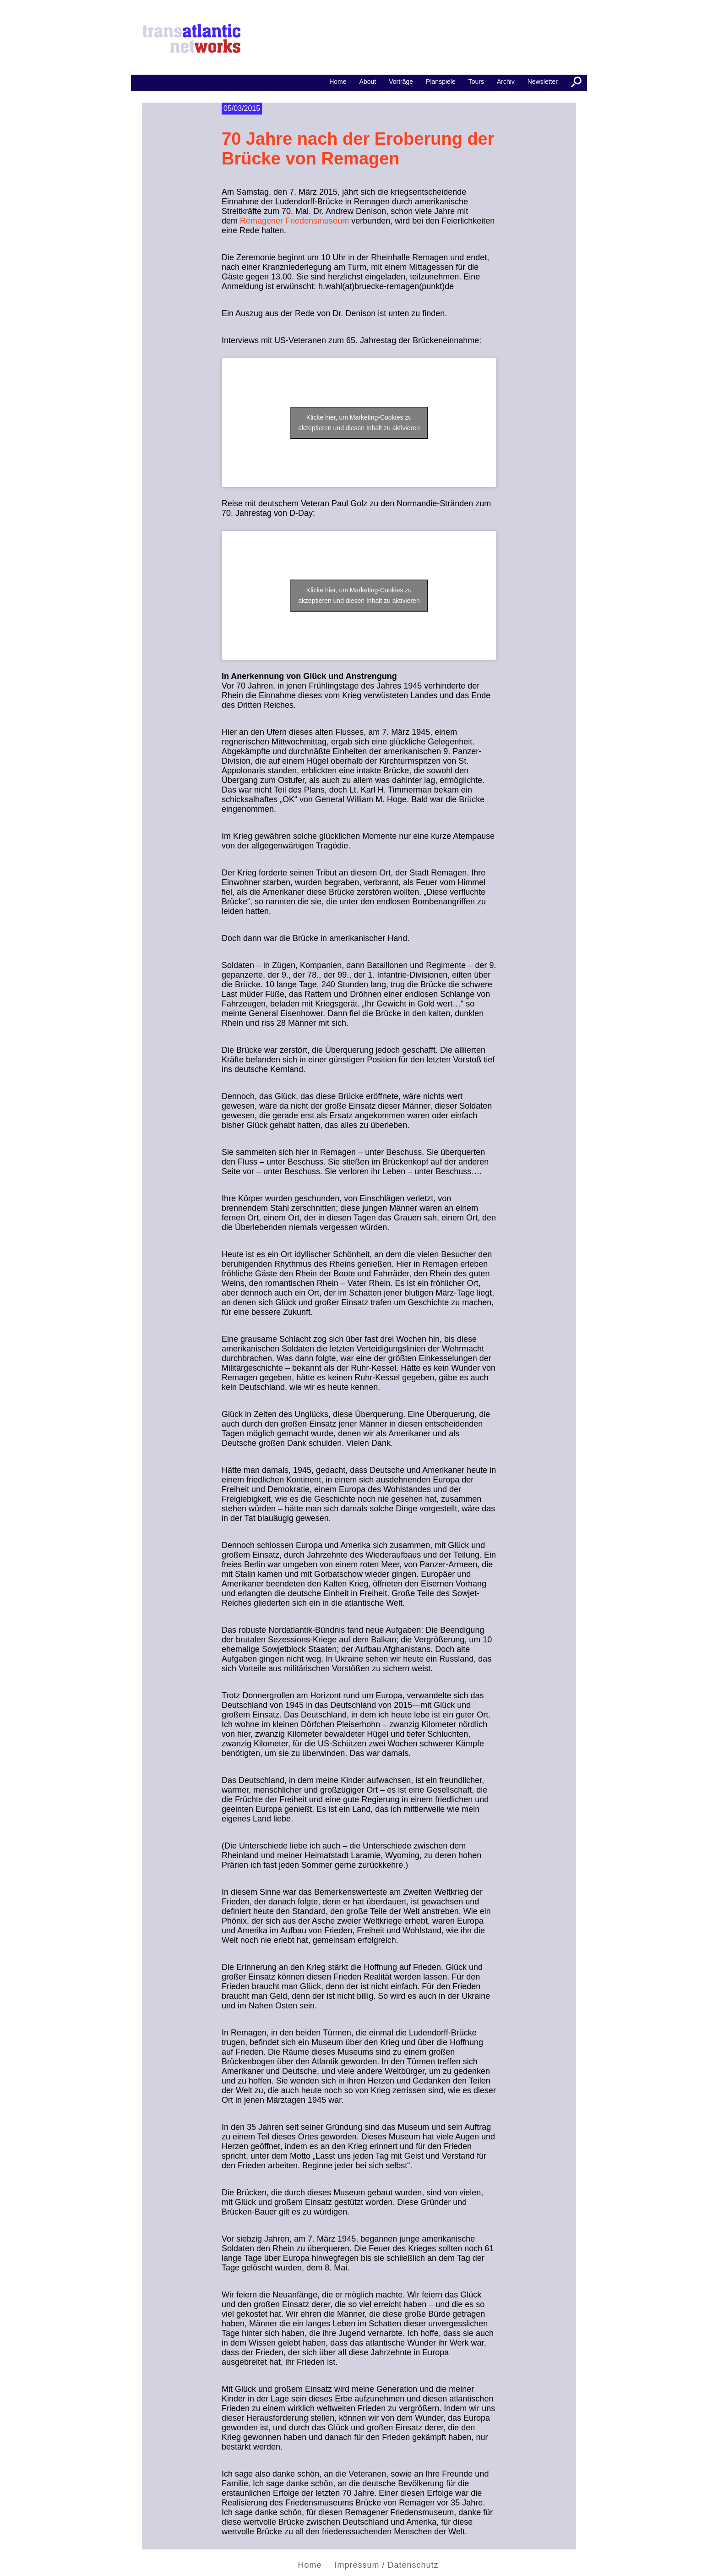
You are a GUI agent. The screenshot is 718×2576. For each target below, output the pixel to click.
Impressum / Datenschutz (386, 2565)
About (367, 81)
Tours (476, 81)
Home (309, 2565)
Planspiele (441, 81)
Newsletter (543, 81)
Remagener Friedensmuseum (294, 220)
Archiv (506, 81)
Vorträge (401, 81)
